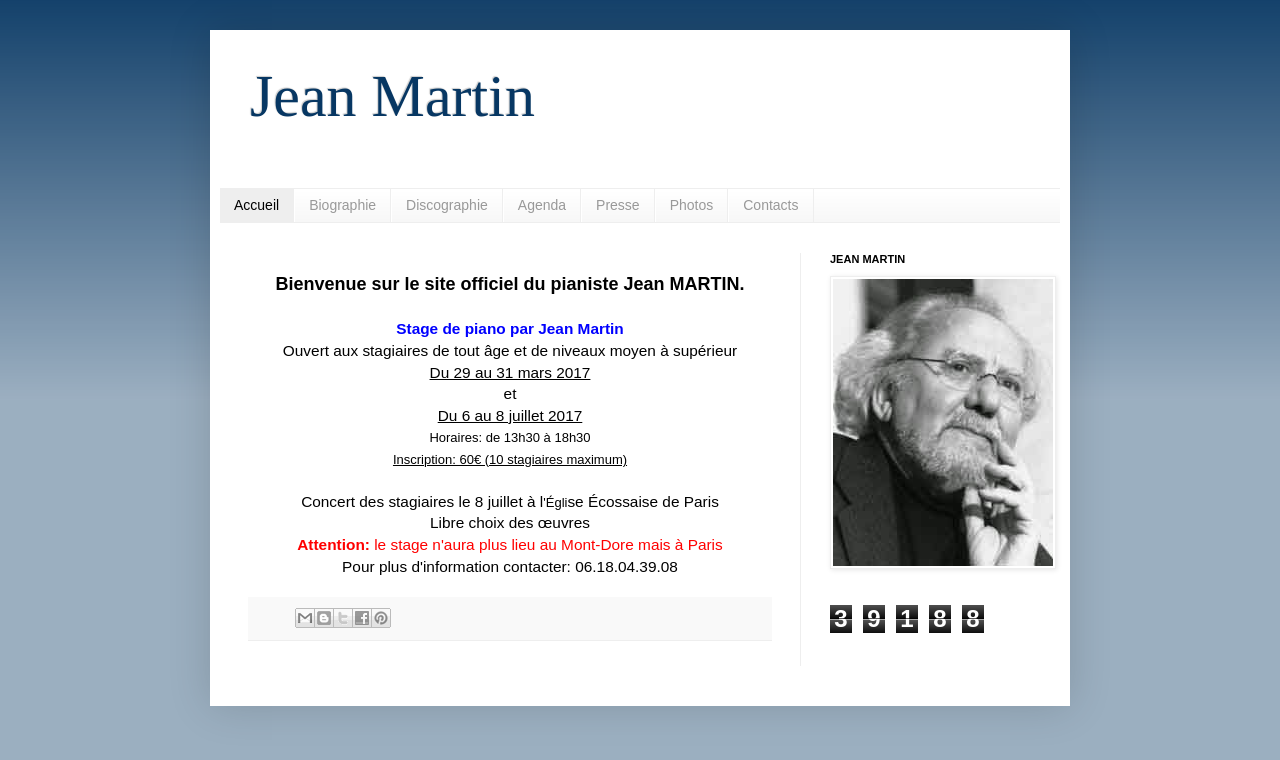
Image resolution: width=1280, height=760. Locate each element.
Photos (692, 205)
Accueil (256, 205)
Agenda (542, 205)
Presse (618, 205)
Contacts (770, 205)
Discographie (447, 205)
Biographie (342, 205)
